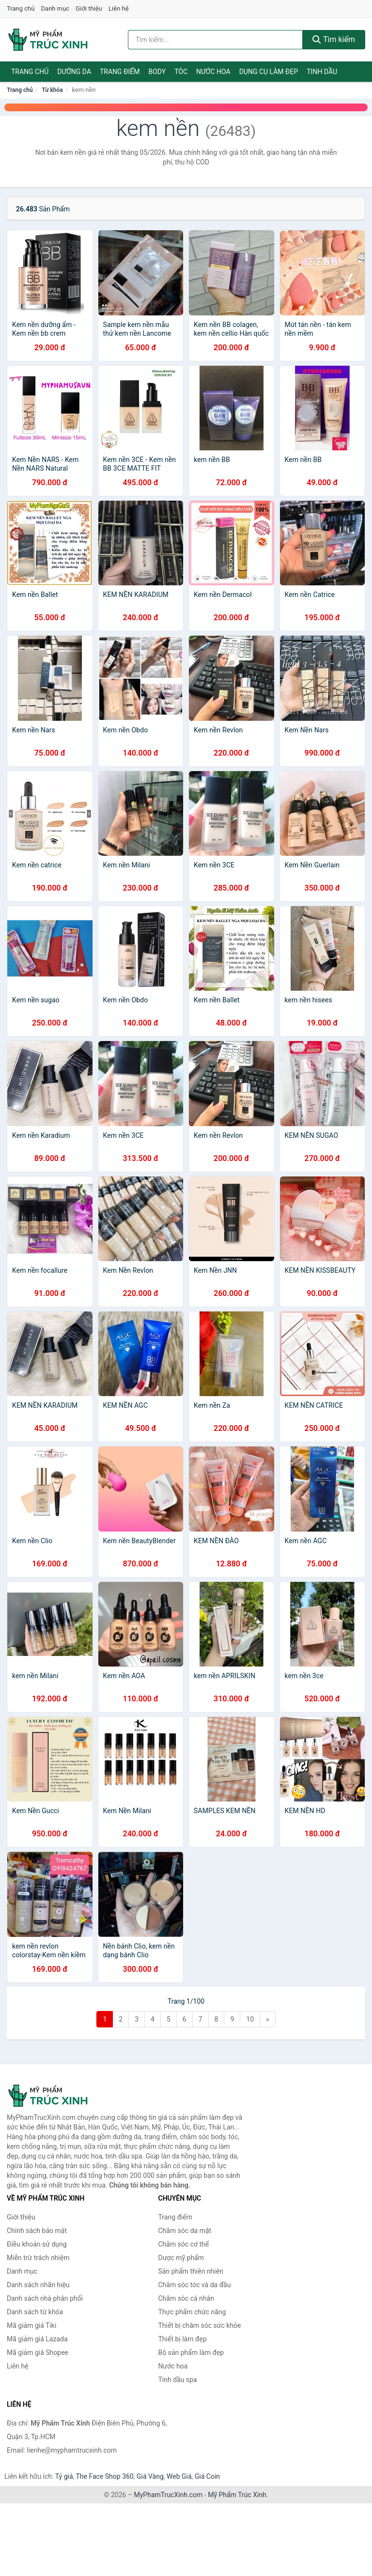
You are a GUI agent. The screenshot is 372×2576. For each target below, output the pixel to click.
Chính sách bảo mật (37, 2230)
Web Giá (179, 2476)
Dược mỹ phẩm (181, 2258)
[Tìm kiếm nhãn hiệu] (215, 39)
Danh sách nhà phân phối (45, 2298)
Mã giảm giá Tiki (31, 2325)
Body (157, 71)
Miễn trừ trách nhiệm (38, 2258)
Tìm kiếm (333, 39)
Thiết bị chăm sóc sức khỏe (199, 2325)
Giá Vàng (150, 2476)
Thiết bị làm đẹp (182, 2339)
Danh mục (55, 8)
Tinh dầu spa (177, 2379)
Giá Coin (207, 2476)
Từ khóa (52, 90)
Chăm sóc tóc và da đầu (194, 2285)
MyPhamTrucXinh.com (168, 2495)
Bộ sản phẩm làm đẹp (191, 2352)
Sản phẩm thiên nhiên (190, 2271)
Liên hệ (118, 8)
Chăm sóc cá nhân (186, 2298)
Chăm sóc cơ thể (183, 2244)
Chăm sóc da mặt (185, 2230)
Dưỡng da (74, 71)
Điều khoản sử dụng (37, 2244)
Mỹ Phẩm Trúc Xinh (237, 2495)
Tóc (180, 71)
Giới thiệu (89, 8)
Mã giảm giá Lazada (37, 2339)
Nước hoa (213, 71)
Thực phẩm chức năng (192, 2312)
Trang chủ (20, 8)
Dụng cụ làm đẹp (268, 71)
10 (250, 2019)
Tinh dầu (322, 71)
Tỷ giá (64, 2476)
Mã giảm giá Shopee (37, 2352)
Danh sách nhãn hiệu (38, 2285)
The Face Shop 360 (104, 2476)
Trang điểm (120, 71)
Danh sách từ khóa (35, 2312)
